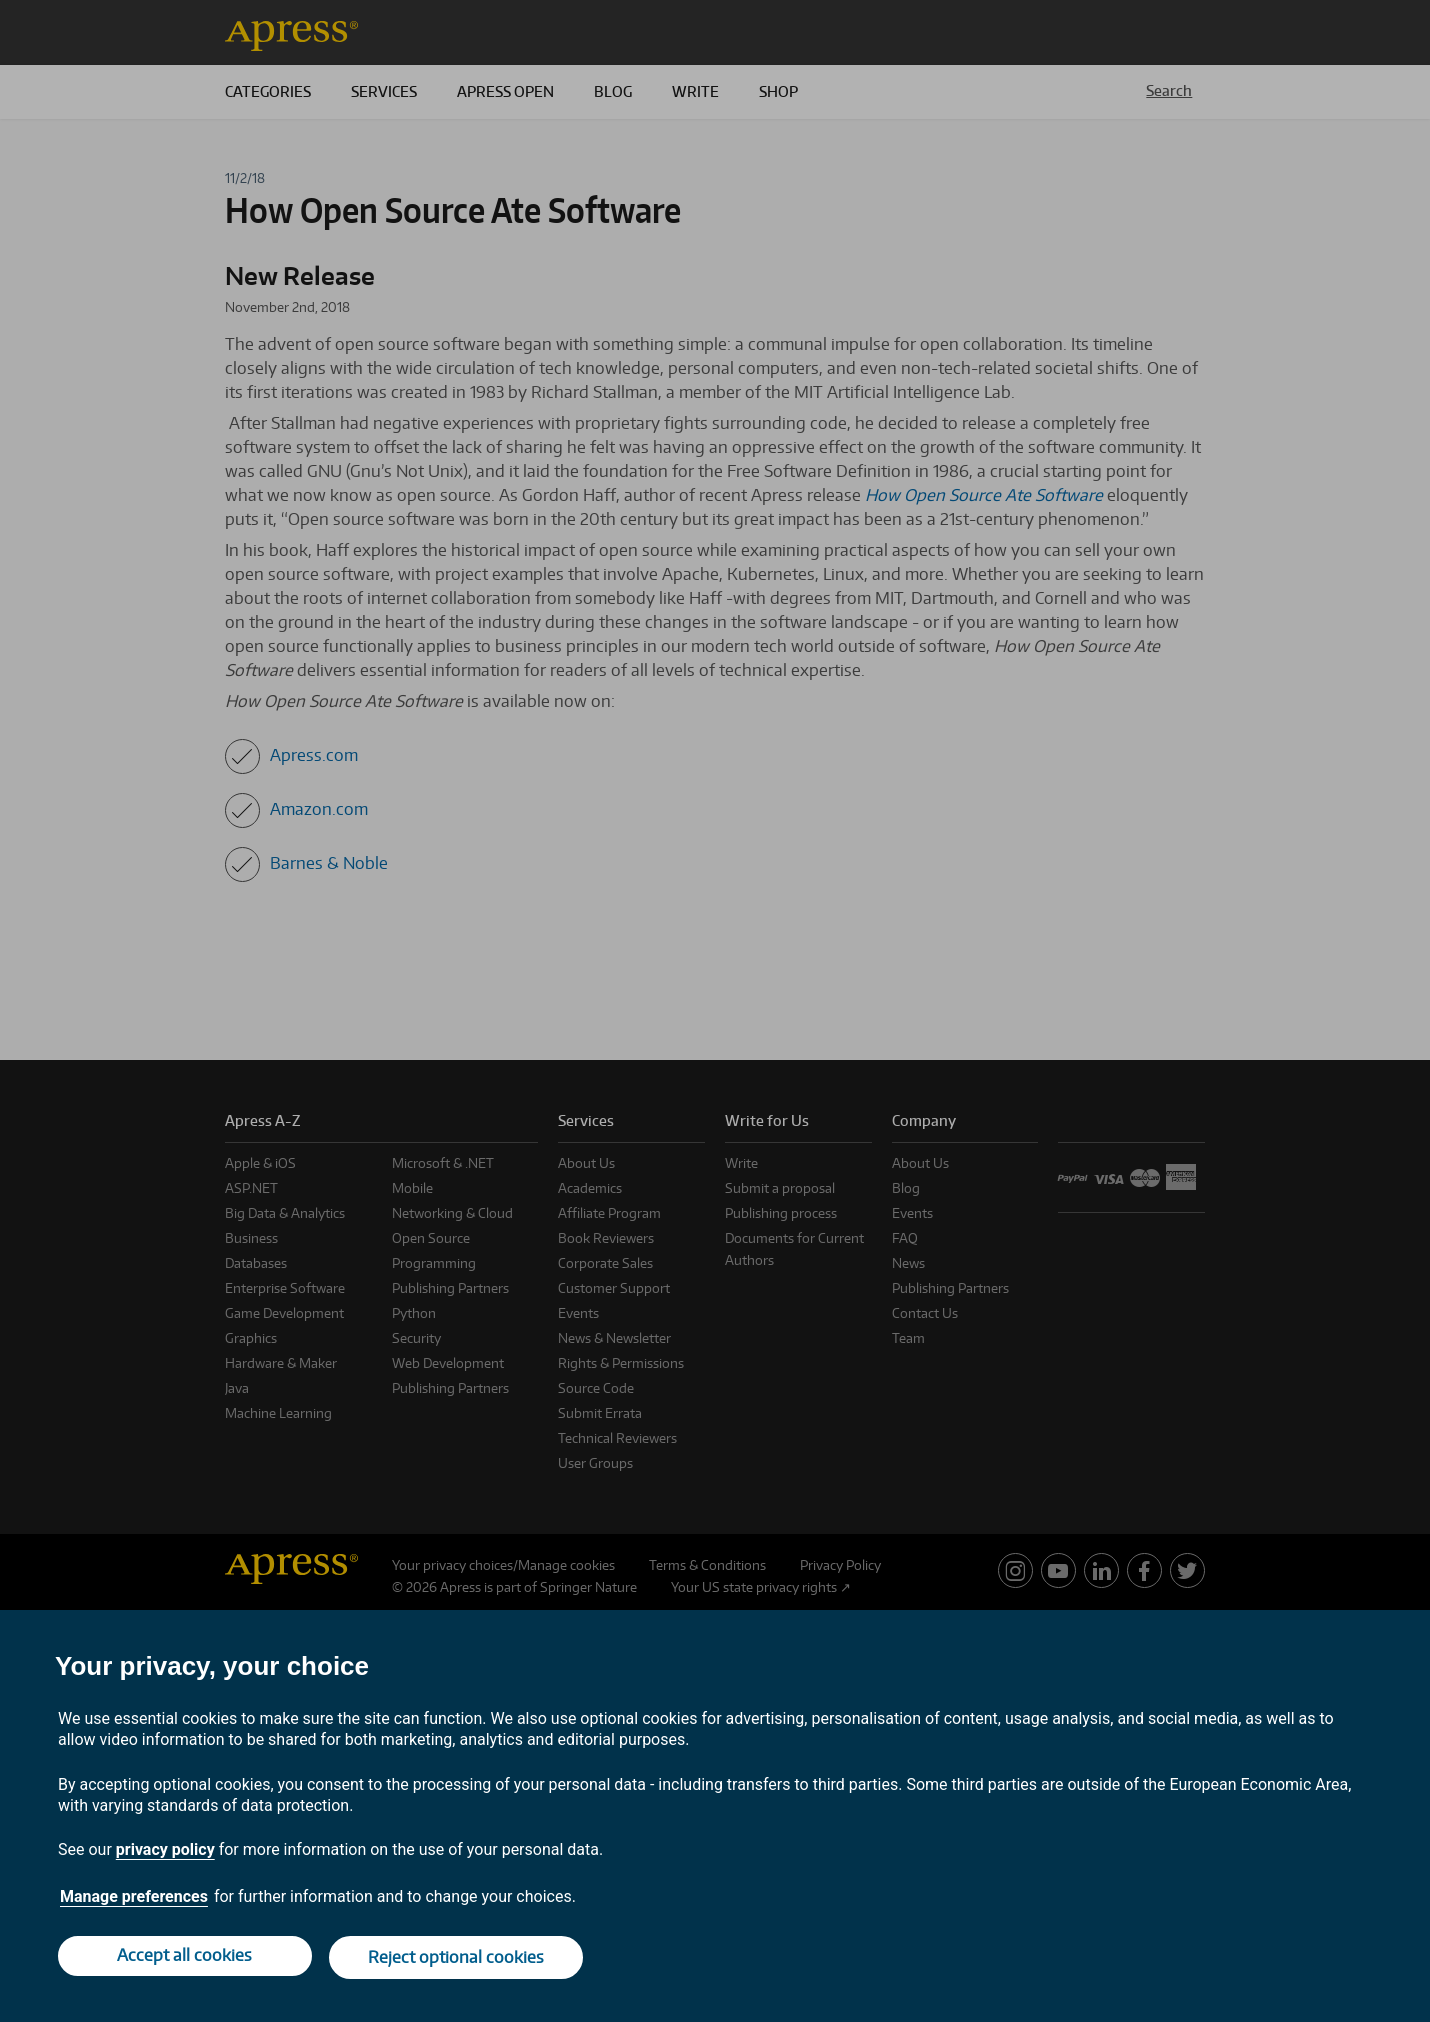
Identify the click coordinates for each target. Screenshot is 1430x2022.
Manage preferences (134, 1900)
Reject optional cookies (458, 1959)
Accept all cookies (183, 1959)
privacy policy (165, 1853)
